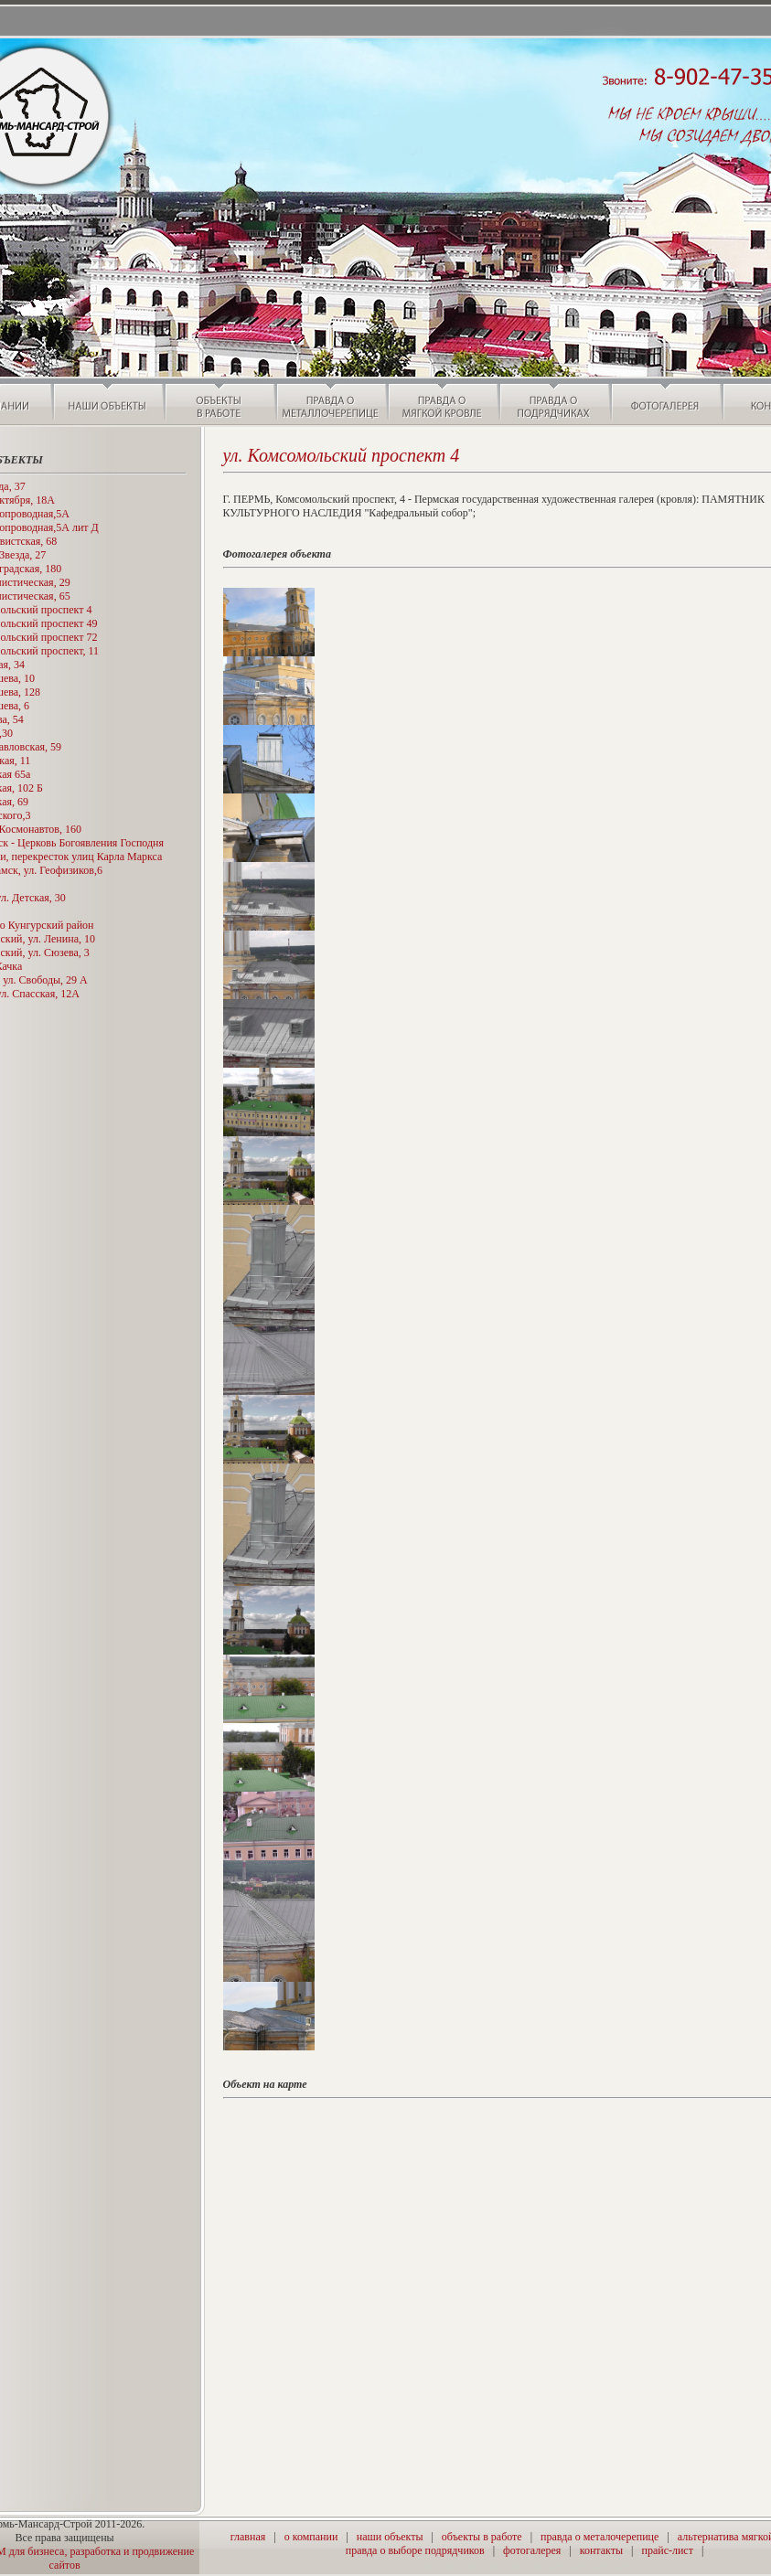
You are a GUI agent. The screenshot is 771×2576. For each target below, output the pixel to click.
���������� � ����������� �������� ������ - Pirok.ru (521, 2566)
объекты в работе (482, 2536)
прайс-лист (666, 2550)
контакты (601, 2550)
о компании (311, 2536)
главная (248, 2536)
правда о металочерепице (600, 2536)
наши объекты (390, 2536)
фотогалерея (532, 2550)
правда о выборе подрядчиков (415, 2550)
